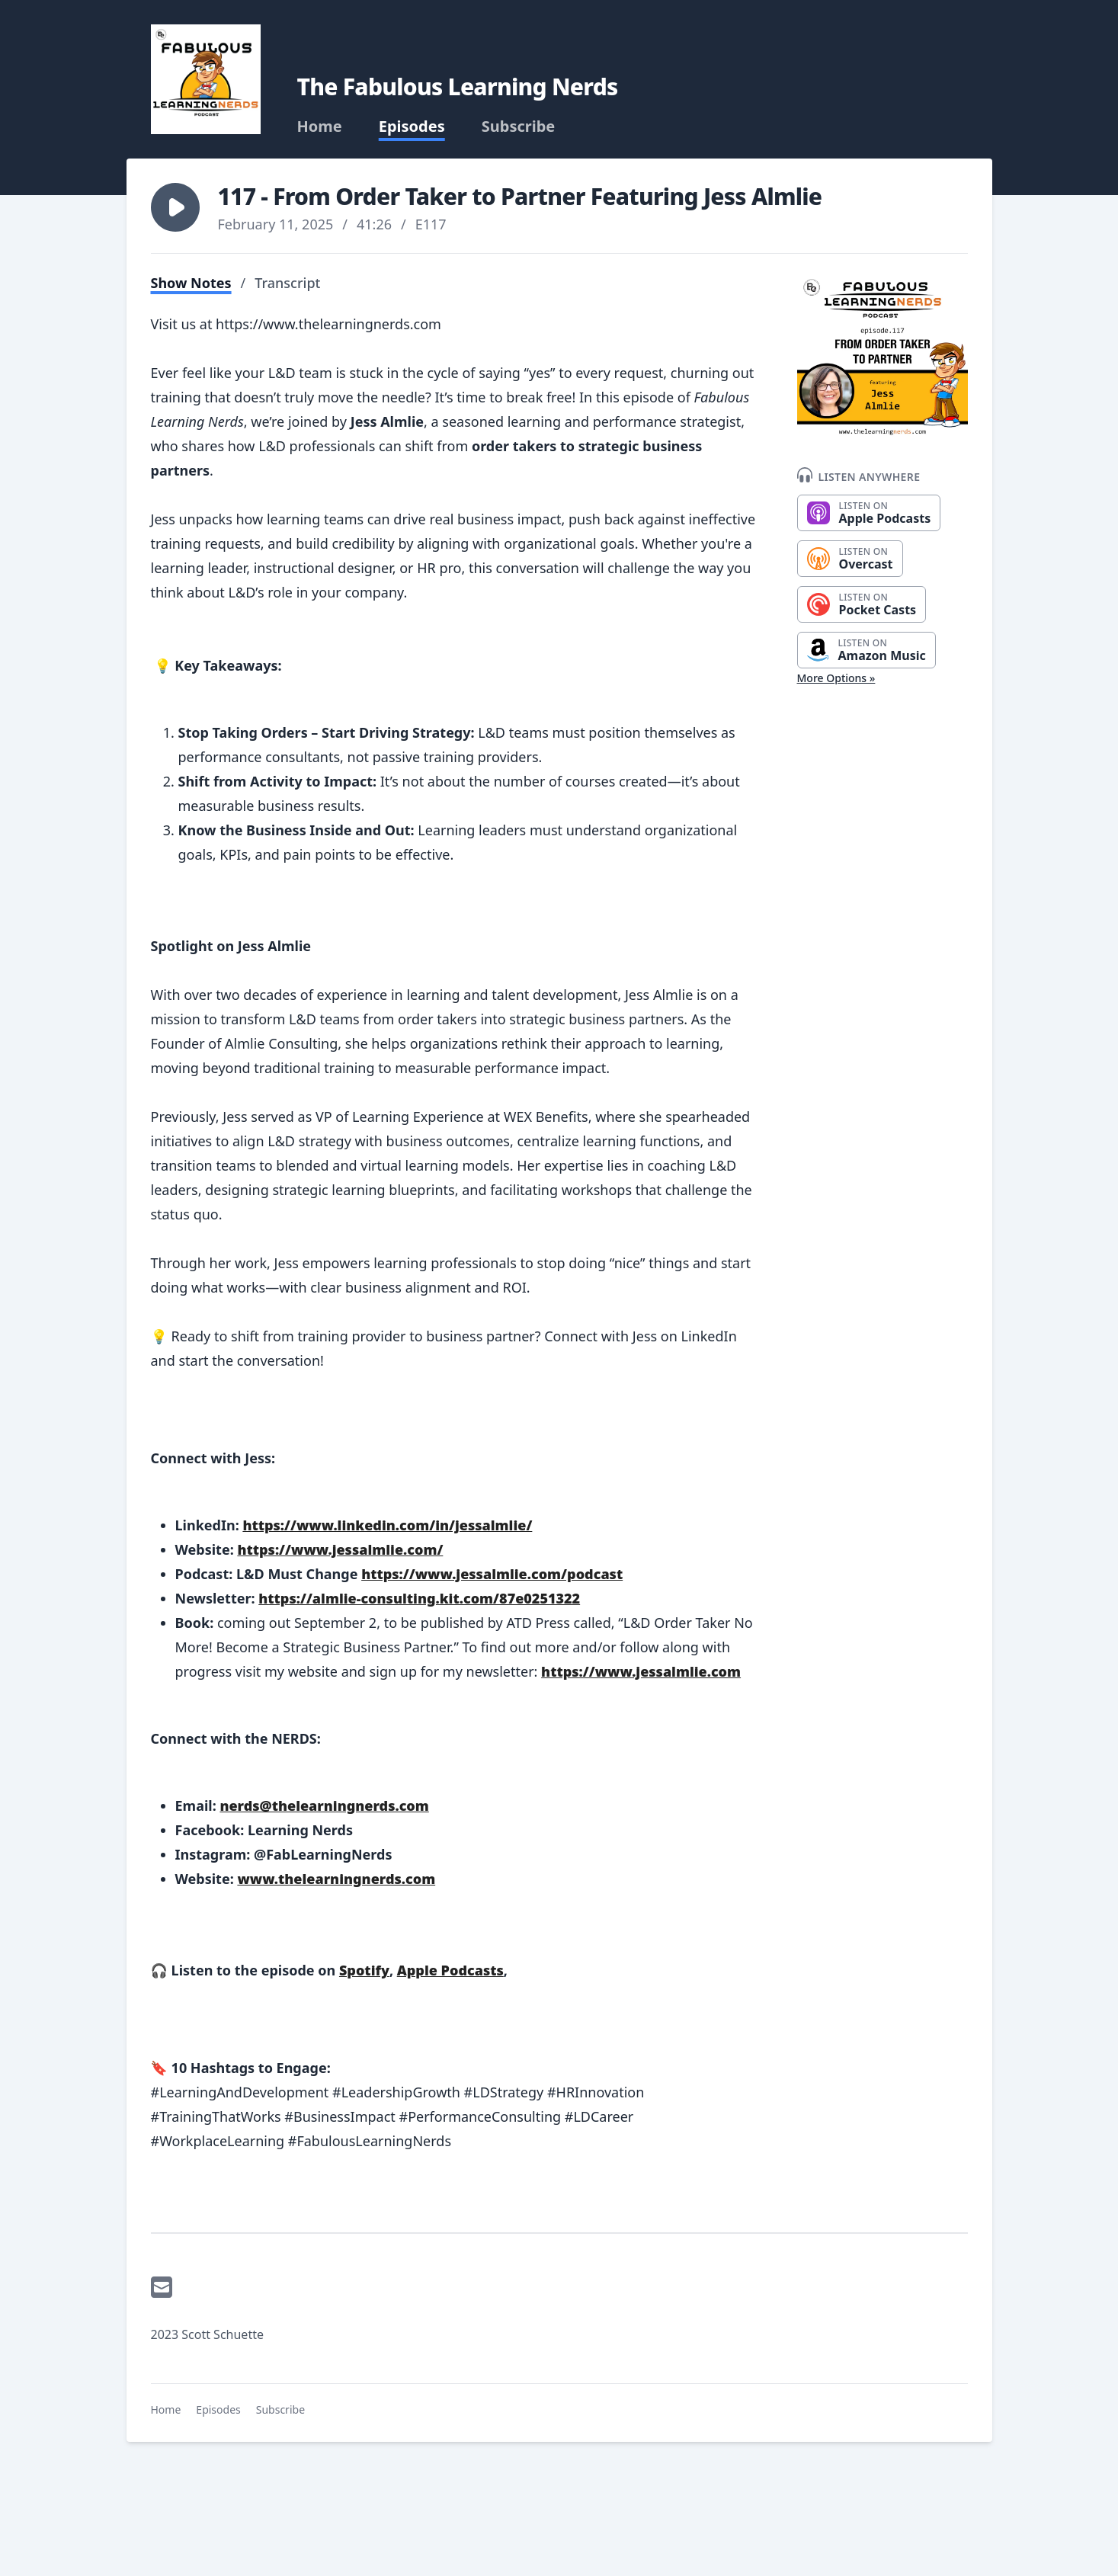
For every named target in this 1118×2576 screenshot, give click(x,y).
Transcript (287, 283)
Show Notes (191, 283)
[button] (175, 207)
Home (319, 126)
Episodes (412, 126)
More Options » (836, 678)
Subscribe (519, 126)
